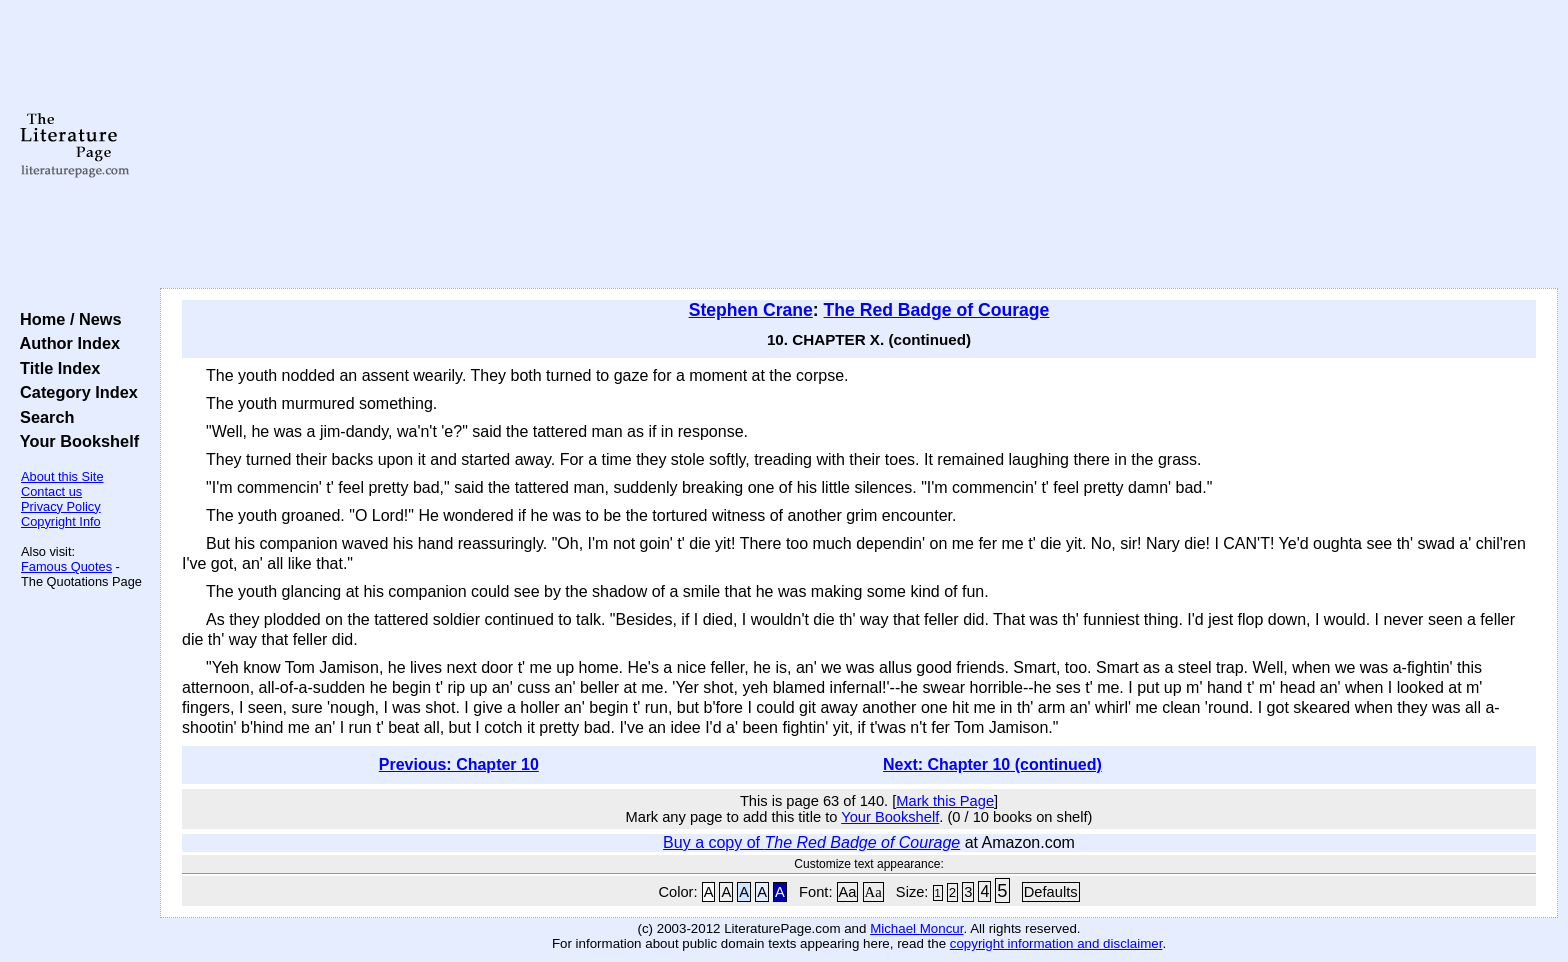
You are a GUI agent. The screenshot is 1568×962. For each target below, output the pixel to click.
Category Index (74, 392)
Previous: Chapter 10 (459, 764)
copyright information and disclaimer (1056, 943)
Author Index (65, 343)
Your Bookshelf (75, 441)
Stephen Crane (751, 310)
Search (42, 417)
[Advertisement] (859, 145)
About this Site (62, 476)
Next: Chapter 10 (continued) (992, 764)
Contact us (51, 491)
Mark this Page (945, 801)
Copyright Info (61, 521)
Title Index (55, 368)
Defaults (1051, 892)
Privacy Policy (61, 506)
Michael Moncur (916, 928)
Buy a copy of (811, 842)
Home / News (66, 319)
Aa (848, 892)
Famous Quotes (66, 566)
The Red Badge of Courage (937, 310)
